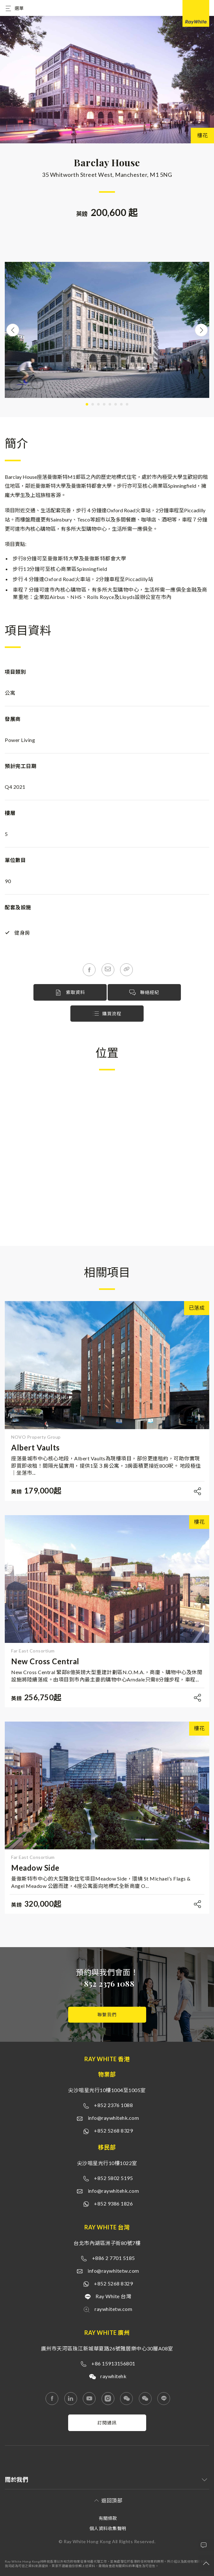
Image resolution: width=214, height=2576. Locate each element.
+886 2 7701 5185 (113, 2258)
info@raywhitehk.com (113, 2118)
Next (201, 330)
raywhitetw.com (113, 2309)
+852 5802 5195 (113, 2178)
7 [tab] (121, 404)
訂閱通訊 (107, 2422)
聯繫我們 (107, 2014)
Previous (12, 330)
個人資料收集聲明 (107, 2528)
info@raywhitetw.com (113, 2271)
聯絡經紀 (144, 992)
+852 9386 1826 (113, 2203)
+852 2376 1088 (107, 1983)
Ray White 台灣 (113, 2296)
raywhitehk (113, 2376)
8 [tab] (127, 404)
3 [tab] (98, 404)
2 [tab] (92, 404)
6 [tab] (115, 404)
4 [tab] (104, 404)
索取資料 (70, 992)
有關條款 (108, 2518)
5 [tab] (110, 404)
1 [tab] (87, 404)
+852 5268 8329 (113, 2130)
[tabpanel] (107, 330)
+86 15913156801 (113, 2363)
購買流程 (107, 1014)
